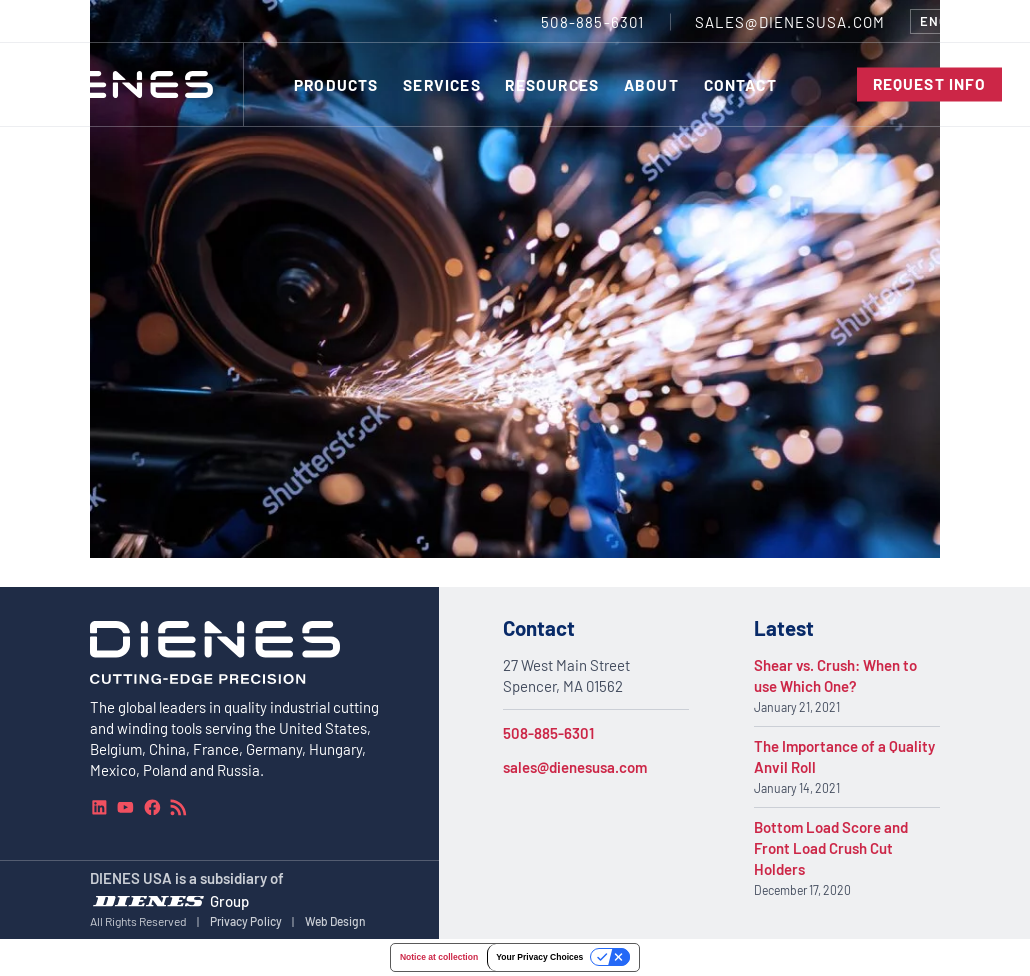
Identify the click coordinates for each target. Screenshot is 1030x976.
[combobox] (956, 21)
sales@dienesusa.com (575, 767)
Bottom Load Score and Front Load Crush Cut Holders (831, 848)
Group (229, 901)
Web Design (335, 921)
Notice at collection (439, 957)
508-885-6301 (548, 733)
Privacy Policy (246, 921)
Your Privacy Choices (539, 957)
